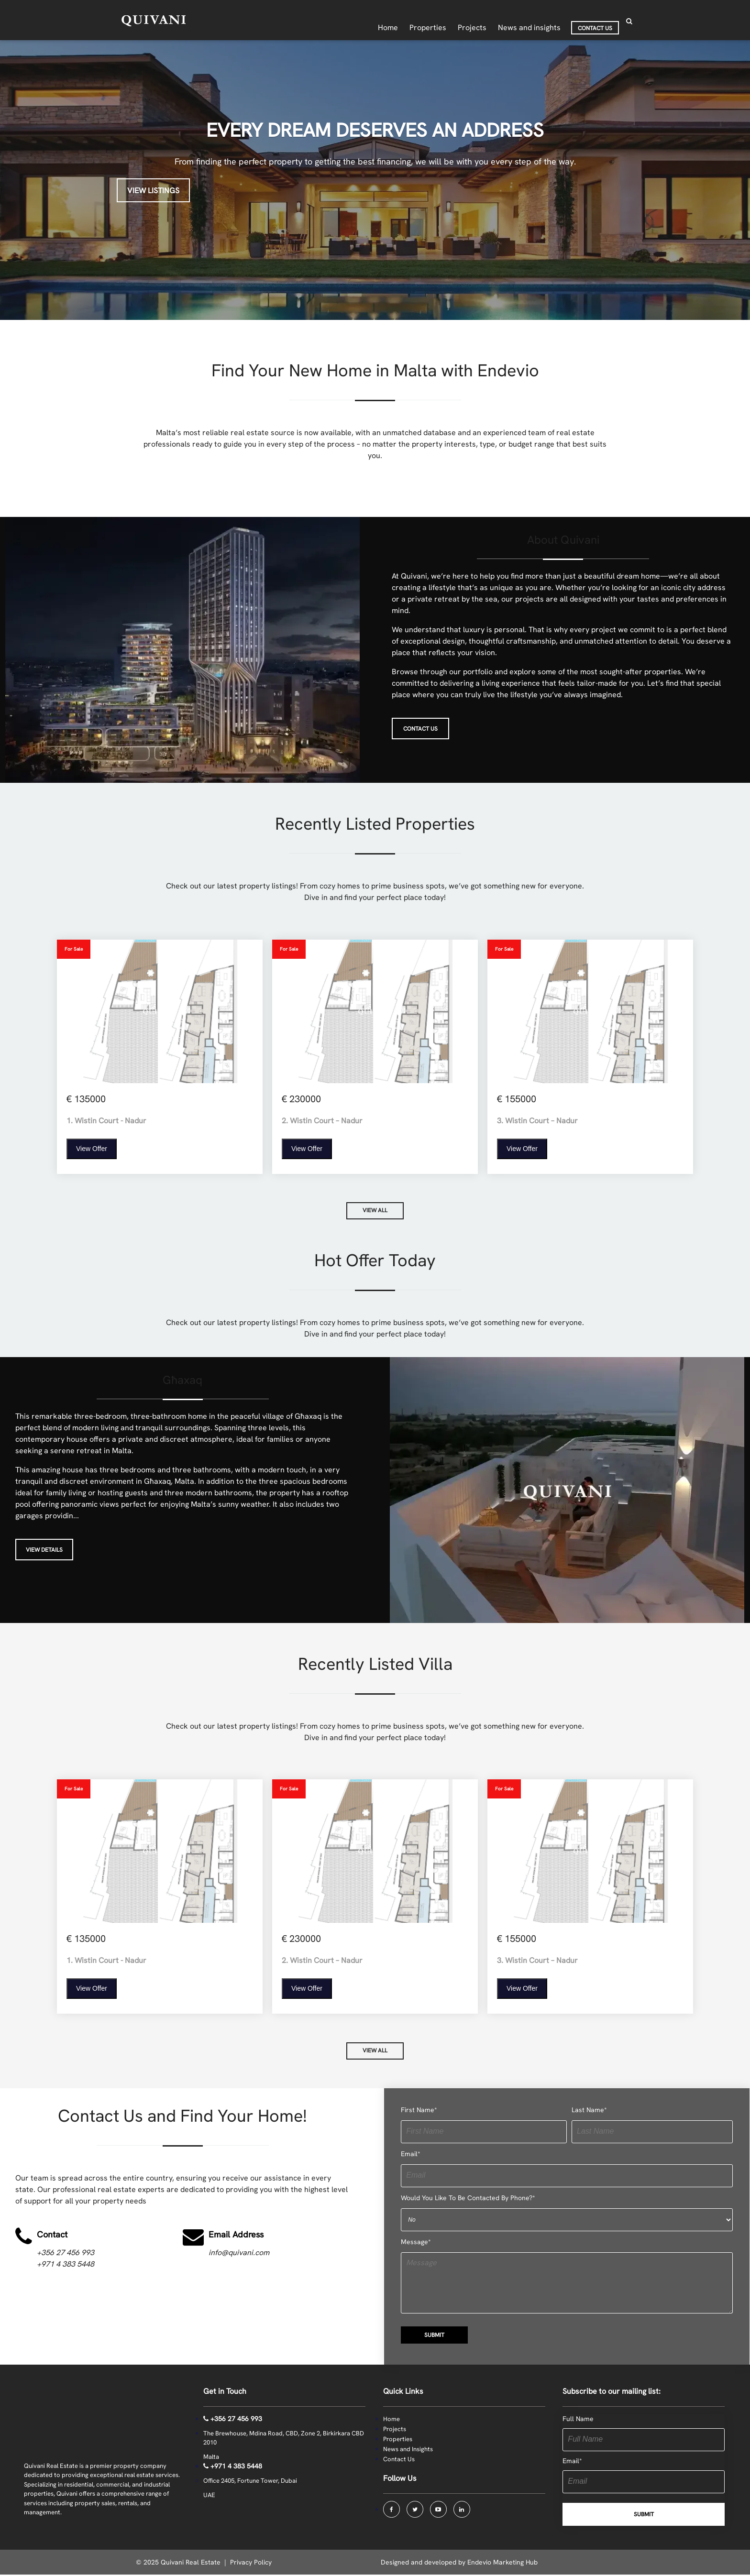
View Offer (91, 1148)
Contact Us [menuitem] (595, 22)
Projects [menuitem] (472, 21)
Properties (397, 2440)
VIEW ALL (375, 1211)
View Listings (153, 191)
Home (391, 2420)
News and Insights (408, 2450)
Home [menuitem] (388, 21)
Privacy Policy (251, 2563)
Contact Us (399, 2460)
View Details (44, 1551)
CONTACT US (420, 729)
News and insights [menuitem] (529, 21)
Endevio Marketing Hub (502, 2563)
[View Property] (160, 1057)
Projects (394, 2430)
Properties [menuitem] (427, 21)
